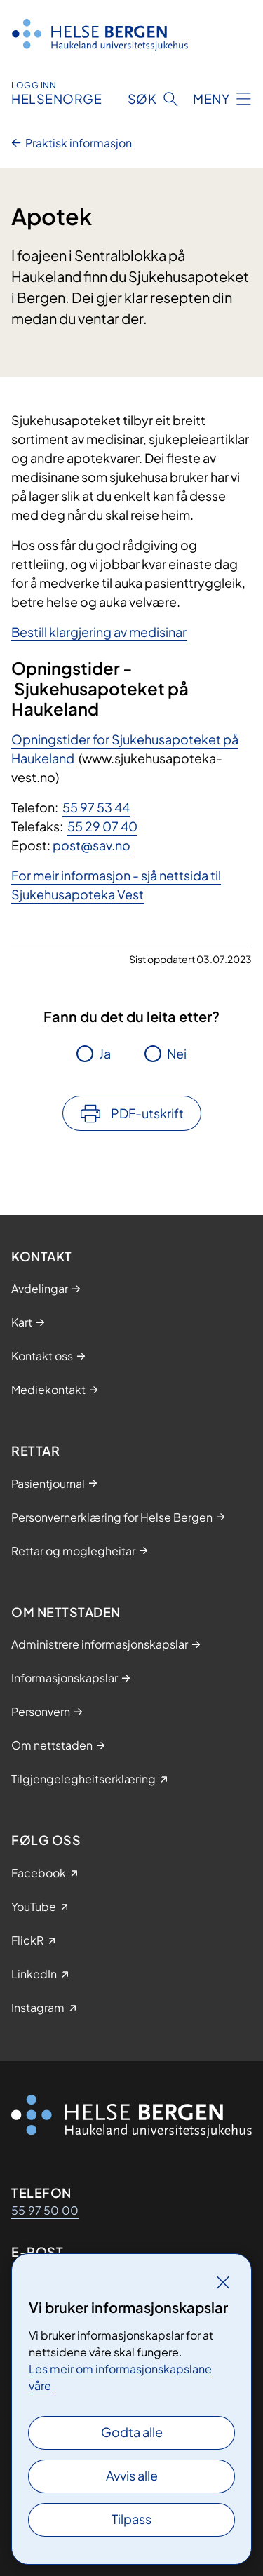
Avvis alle (132, 2475)
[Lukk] (223, 2282)
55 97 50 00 (45, 2210)
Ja (105, 1053)
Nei (177, 1053)
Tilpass (131, 2519)
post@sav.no (91, 845)
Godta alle (132, 2432)
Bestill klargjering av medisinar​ (99, 632)
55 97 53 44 (96, 807)
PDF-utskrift (147, 1113)
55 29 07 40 (102, 826)
